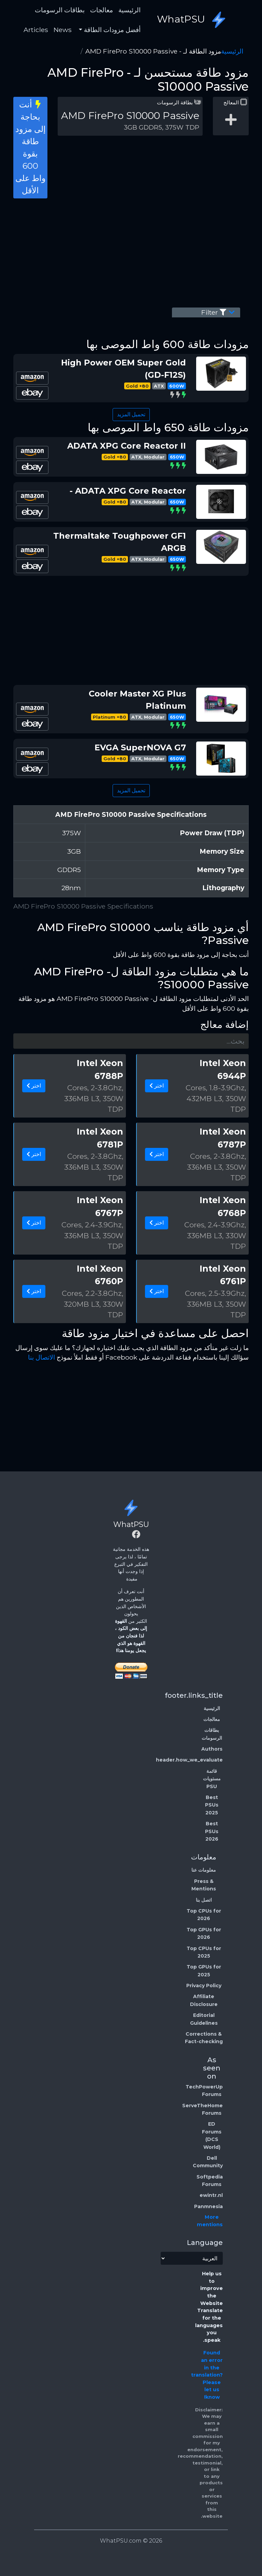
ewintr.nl (211, 2195)
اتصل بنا (204, 1900)
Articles (36, 30)
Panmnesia (208, 2206)
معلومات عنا (203, 1870)
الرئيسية (129, 10)
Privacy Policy (203, 1985)
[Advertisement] (131, 251)
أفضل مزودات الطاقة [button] (111, 30)
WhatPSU (193, 20)
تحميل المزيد (131, 414)
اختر (156, 1085)
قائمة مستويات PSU (212, 1778)
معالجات (101, 10)
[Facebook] (136, 1535)
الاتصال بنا (41, 1357)
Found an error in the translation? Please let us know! (207, 2375)
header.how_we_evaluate (189, 1760)
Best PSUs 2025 (211, 1805)
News (63, 30)
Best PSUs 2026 (211, 1831)
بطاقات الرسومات (60, 10)
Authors (211, 1749)
